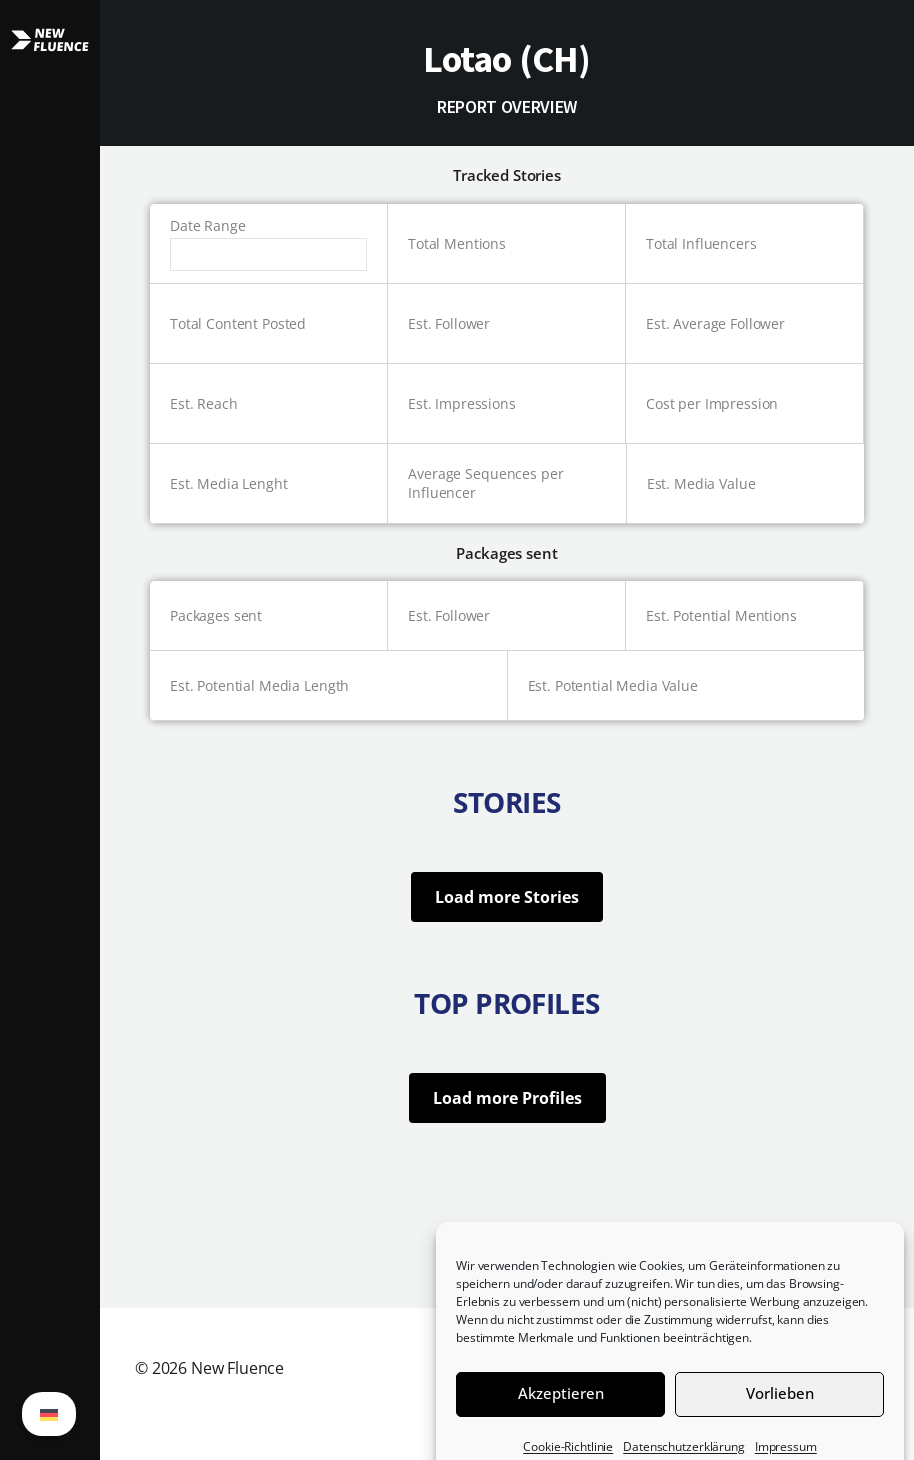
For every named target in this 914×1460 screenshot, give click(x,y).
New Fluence (237, 1368)
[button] (50, 730)
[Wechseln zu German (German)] (49, 1414)
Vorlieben (780, 1409)
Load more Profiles (507, 1098)
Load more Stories (507, 897)
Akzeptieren (561, 1409)
